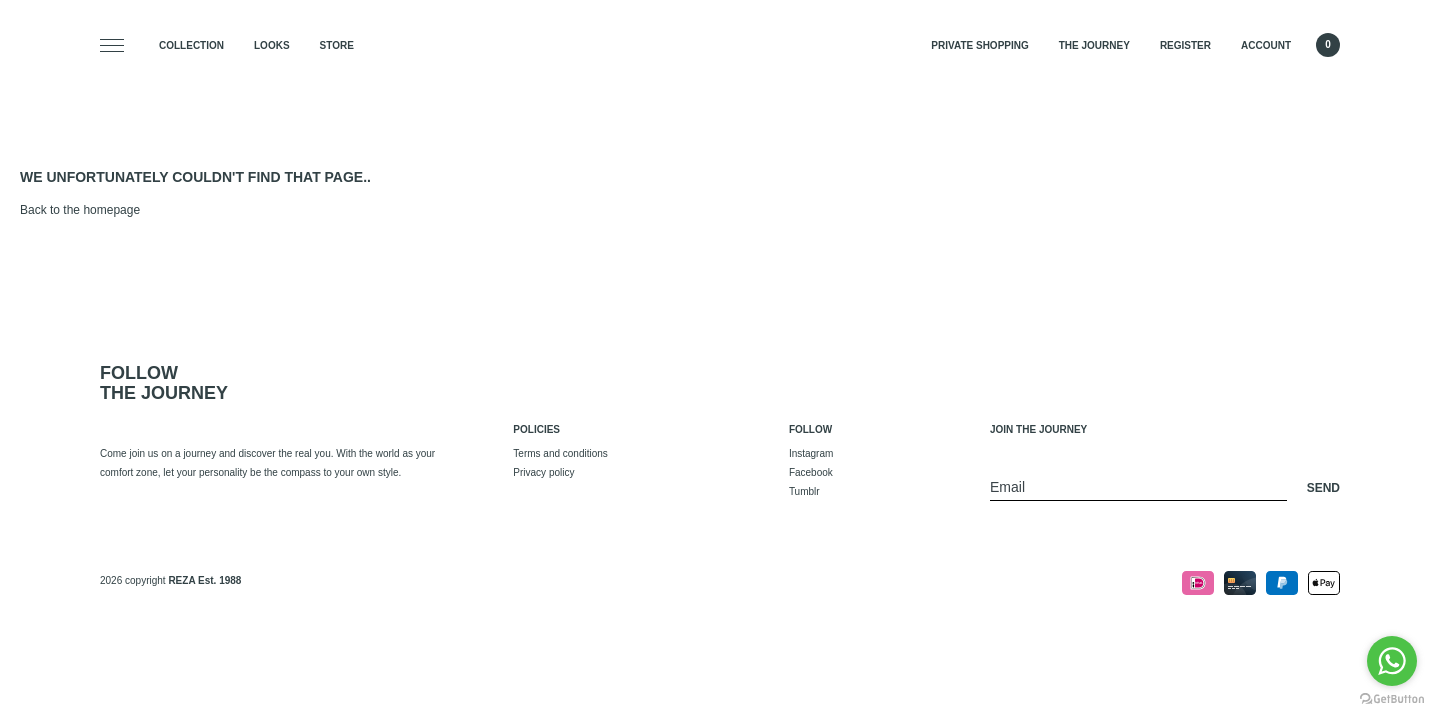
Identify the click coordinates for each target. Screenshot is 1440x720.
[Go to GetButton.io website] (1392, 699)
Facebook (811, 472)
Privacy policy (543, 472)
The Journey (1094, 45)
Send (1323, 488)
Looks (272, 45)
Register (1185, 45)
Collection (191, 45)
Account (1266, 45)
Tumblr (804, 491)
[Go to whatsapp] (1392, 661)
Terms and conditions (560, 453)
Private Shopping (979, 45)
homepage (111, 210)
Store (337, 45)
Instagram (811, 453)
